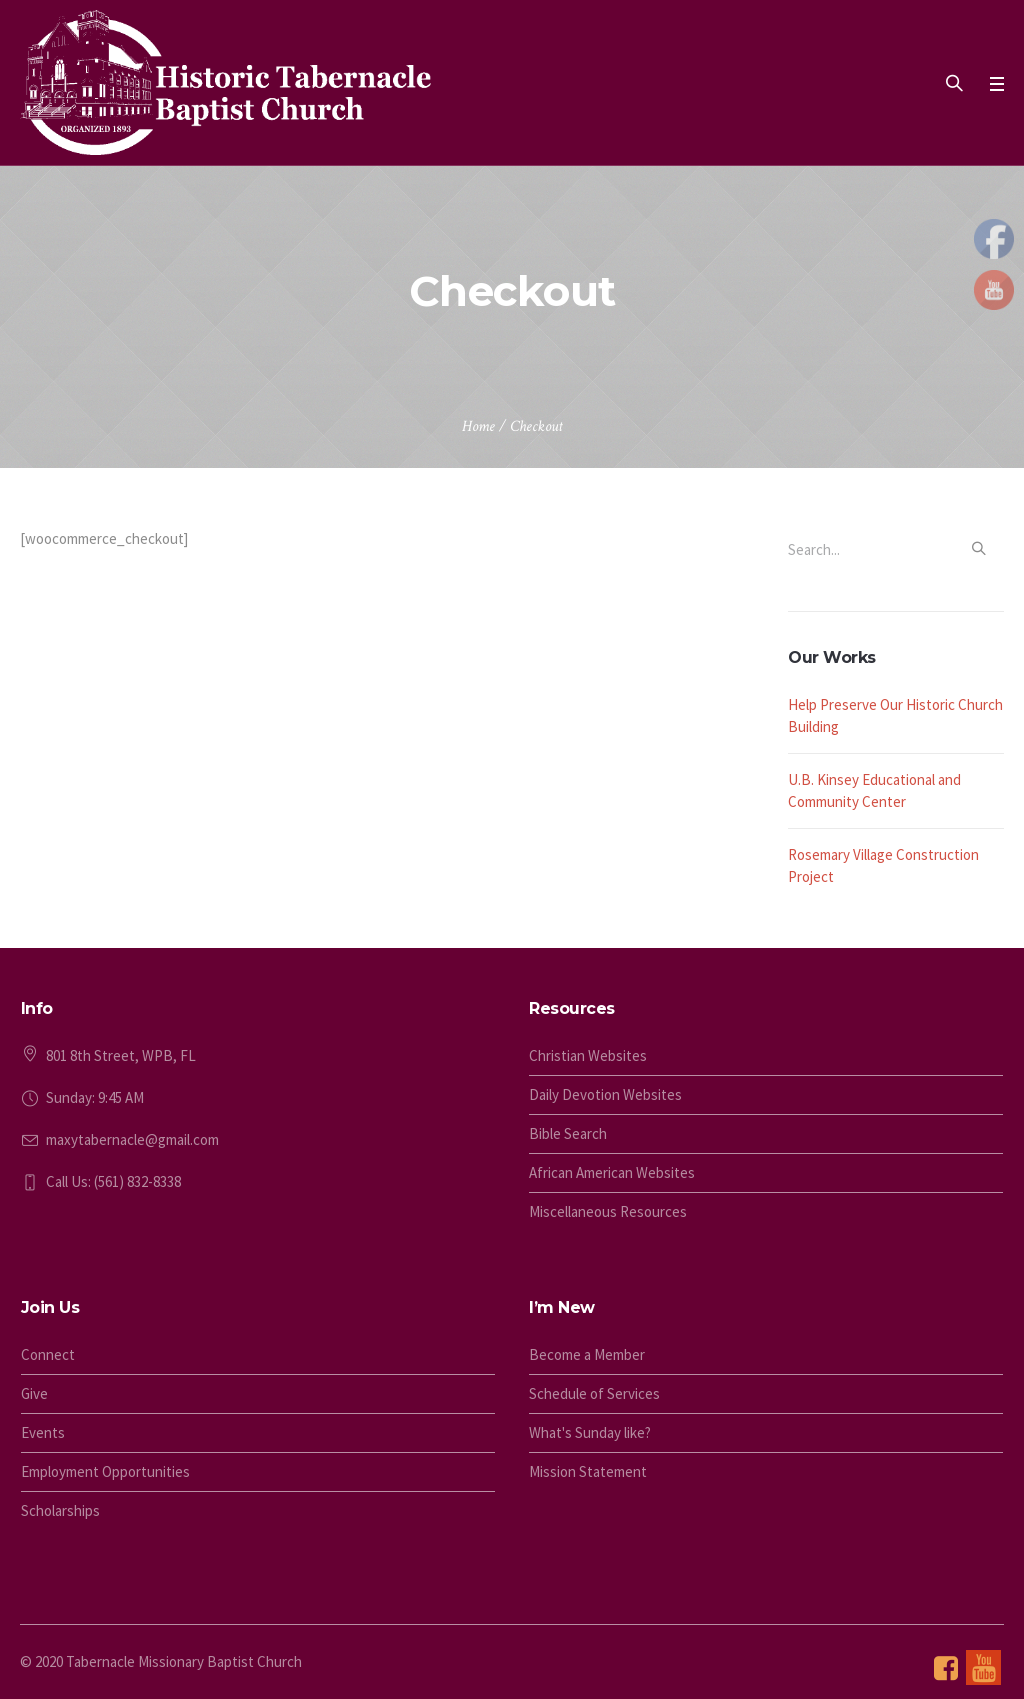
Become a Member (587, 1354)
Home (478, 426)
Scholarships (60, 1510)
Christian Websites (588, 1055)
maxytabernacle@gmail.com (132, 1139)
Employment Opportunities (105, 1471)
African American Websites (612, 1172)
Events (43, 1432)
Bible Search (568, 1133)
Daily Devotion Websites (605, 1094)
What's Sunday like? (590, 1432)
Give (34, 1393)
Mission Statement (588, 1471)
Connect (48, 1354)
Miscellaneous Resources (608, 1211)
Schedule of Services (594, 1393)
